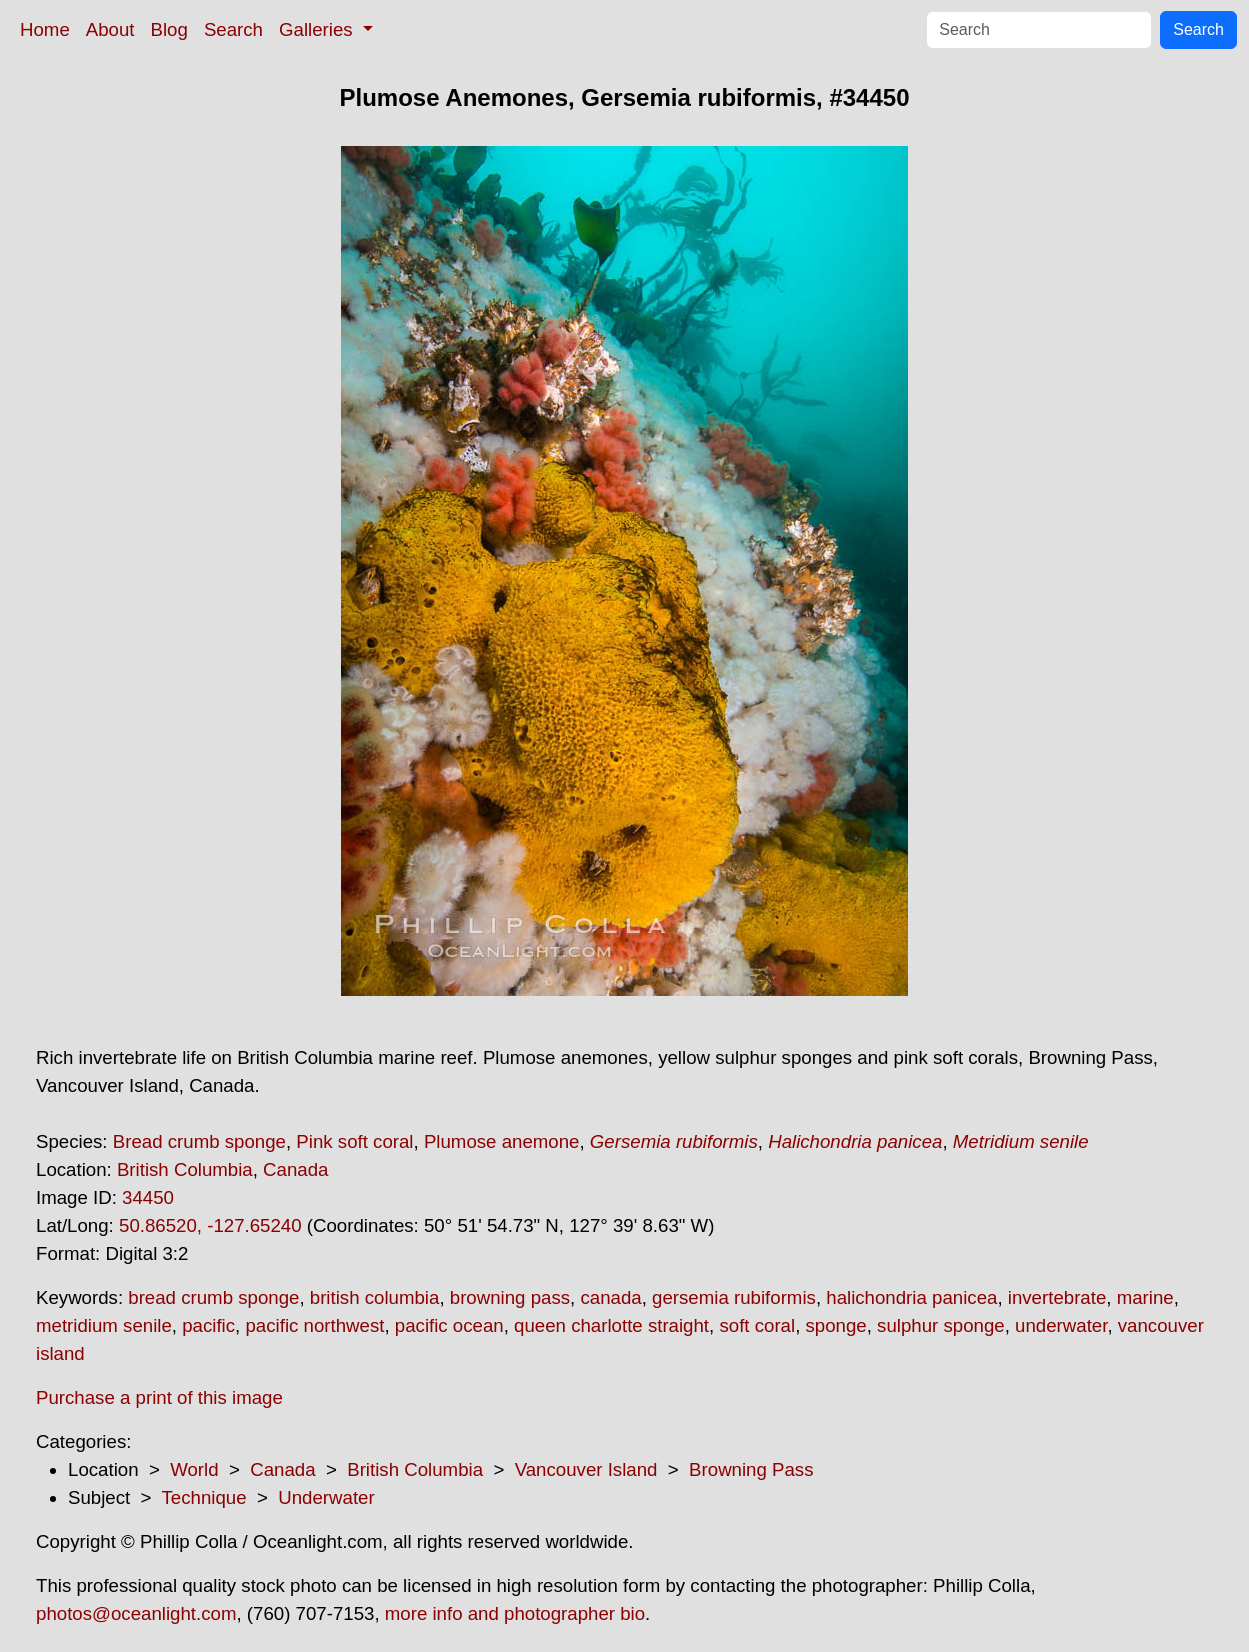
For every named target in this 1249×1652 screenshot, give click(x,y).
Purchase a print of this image (159, 1397)
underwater (1061, 1325)
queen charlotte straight (611, 1325)
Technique (204, 1497)
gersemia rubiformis (734, 1297)
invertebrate (1057, 1297)
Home (45, 29)
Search (233, 29)
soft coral (757, 1325)
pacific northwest (314, 1325)
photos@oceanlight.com (136, 1613)
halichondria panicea (911, 1297)
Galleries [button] (318, 29)
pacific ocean (449, 1325)
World (194, 1469)
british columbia (375, 1297)
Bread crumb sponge (199, 1141)
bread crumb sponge (213, 1297)
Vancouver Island (586, 1469)
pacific (208, 1325)
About (110, 29)
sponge (836, 1325)
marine (1145, 1297)
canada (610, 1297)
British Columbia (185, 1169)
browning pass (510, 1297)
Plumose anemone (502, 1141)
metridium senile (104, 1325)
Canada (295, 1169)
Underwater (326, 1497)
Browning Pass (751, 1469)
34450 (148, 1197)
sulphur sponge (941, 1325)
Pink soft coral (354, 1141)
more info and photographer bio (515, 1613)
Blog (169, 29)
